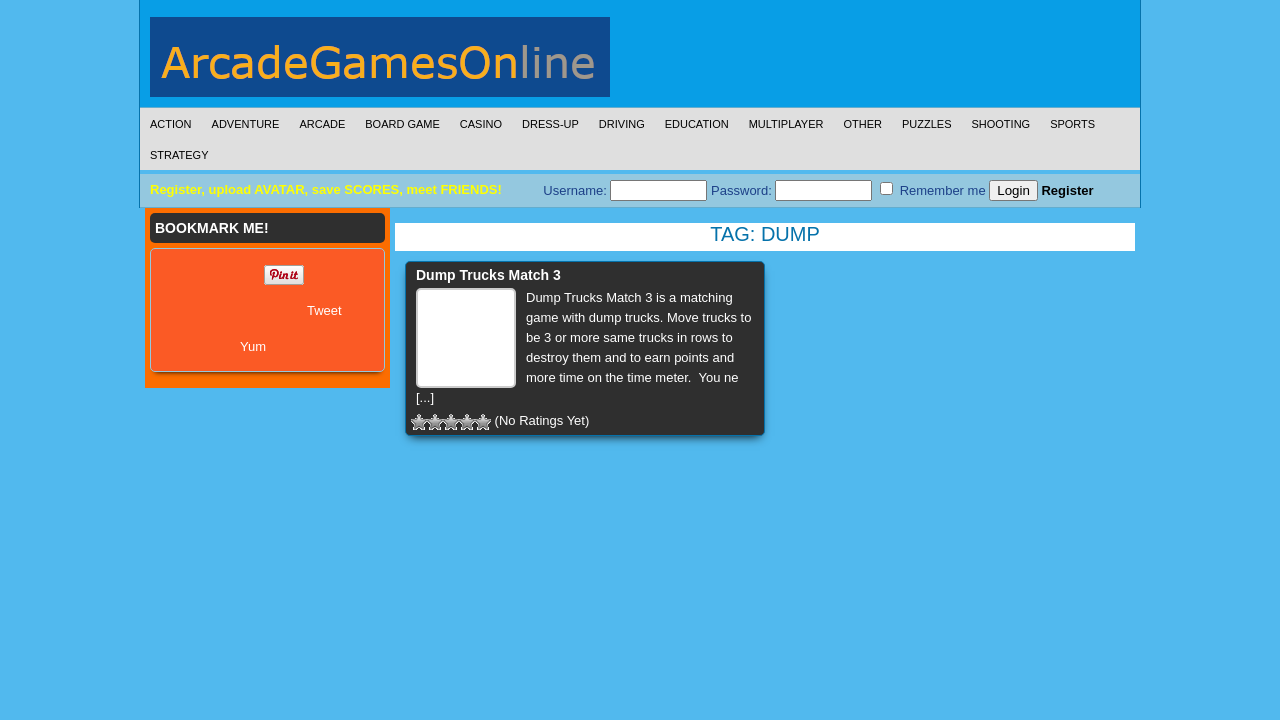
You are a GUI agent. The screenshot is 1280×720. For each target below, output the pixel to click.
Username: (625, 190)
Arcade (322, 124)
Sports (1072, 124)
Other (862, 124)
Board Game (402, 124)
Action (171, 124)
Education (697, 124)
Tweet (324, 310)
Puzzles (927, 124)
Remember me (933, 190)
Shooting (1000, 124)
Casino (481, 124)
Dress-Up (550, 124)
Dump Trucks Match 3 (488, 275)
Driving (622, 124)
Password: (791, 190)
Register (1067, 190)
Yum (253, 346)
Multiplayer (786, 124)
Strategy (179, 155)
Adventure (246, 124)
